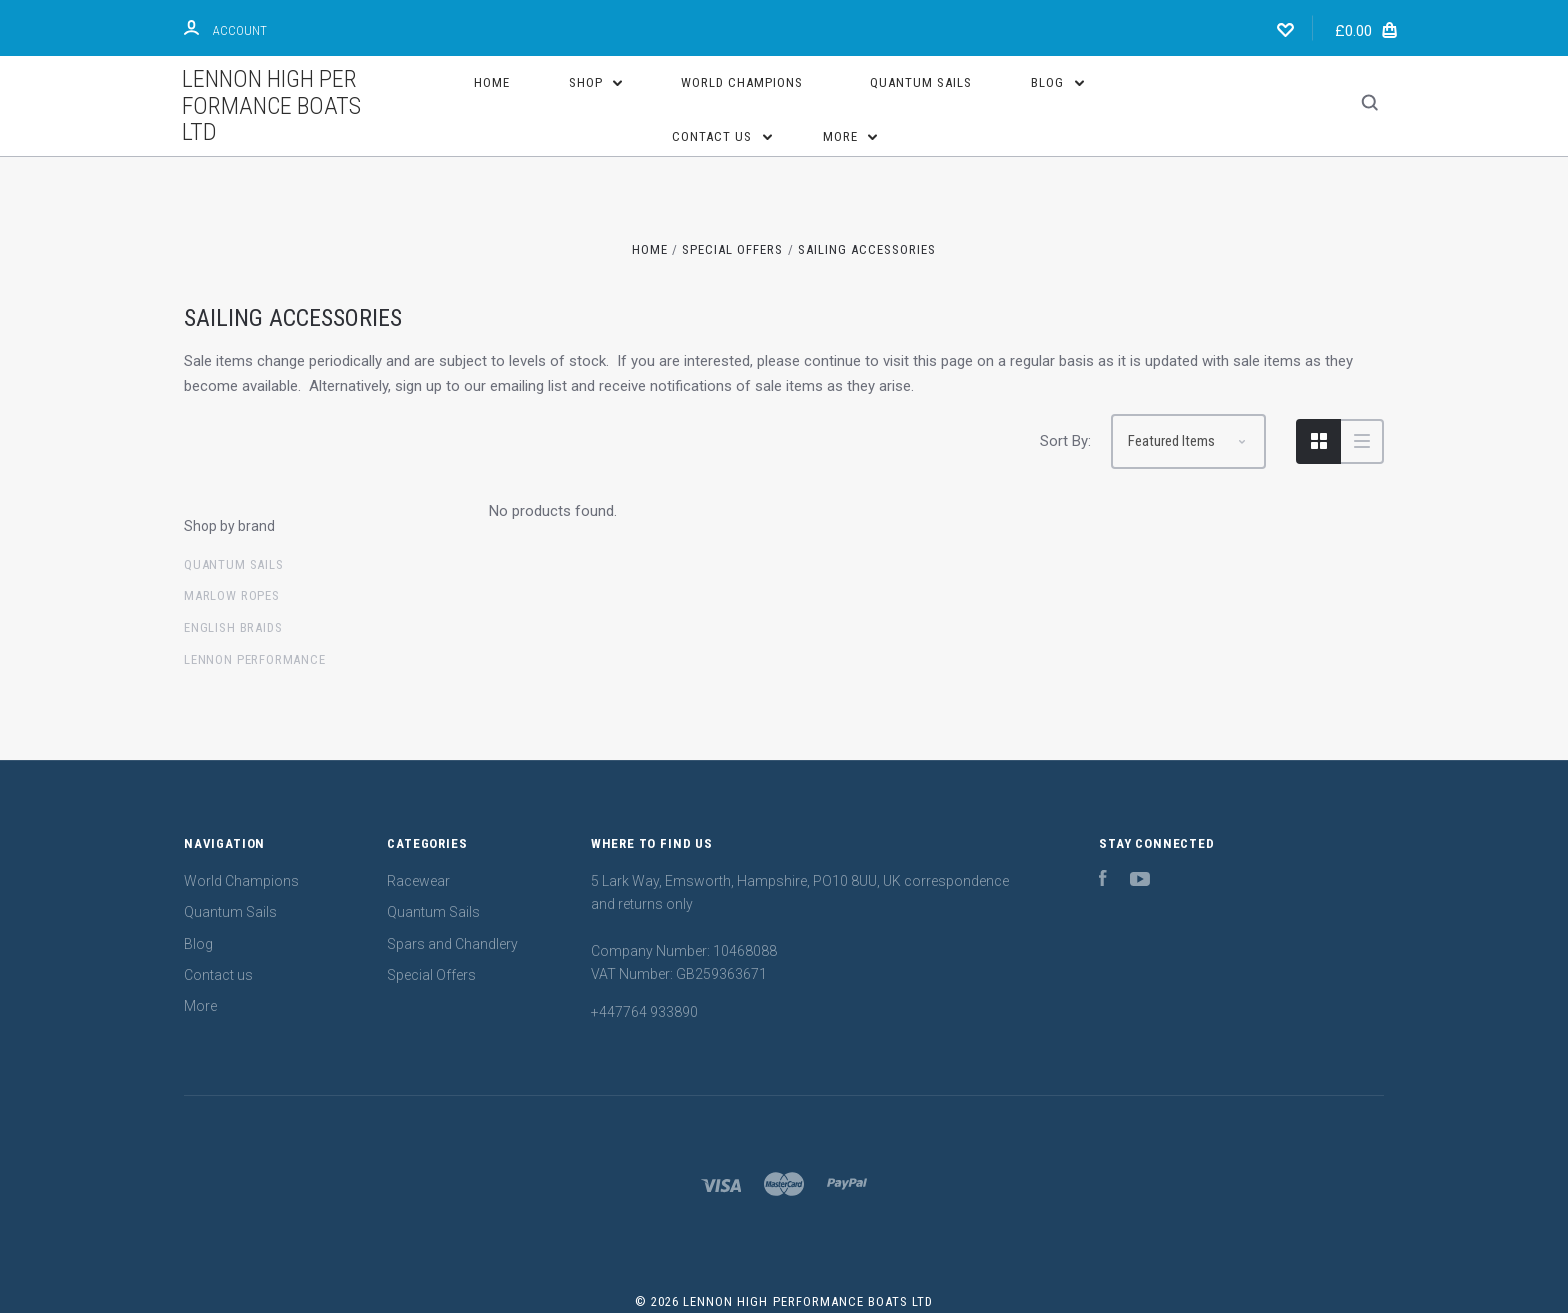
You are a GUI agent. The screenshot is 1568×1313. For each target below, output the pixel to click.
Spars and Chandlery (452, 944)
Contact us (722, 136)
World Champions (742, 82)
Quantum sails (234, 564)
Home (492, 82)
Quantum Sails (921, 82)
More (850, 136)
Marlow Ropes (232, 595)
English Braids (233, 627)
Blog (1057, 82)
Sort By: (1065, 441)
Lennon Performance (255, 659)
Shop (596, 82)
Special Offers (431, 975)
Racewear (418, 881)
